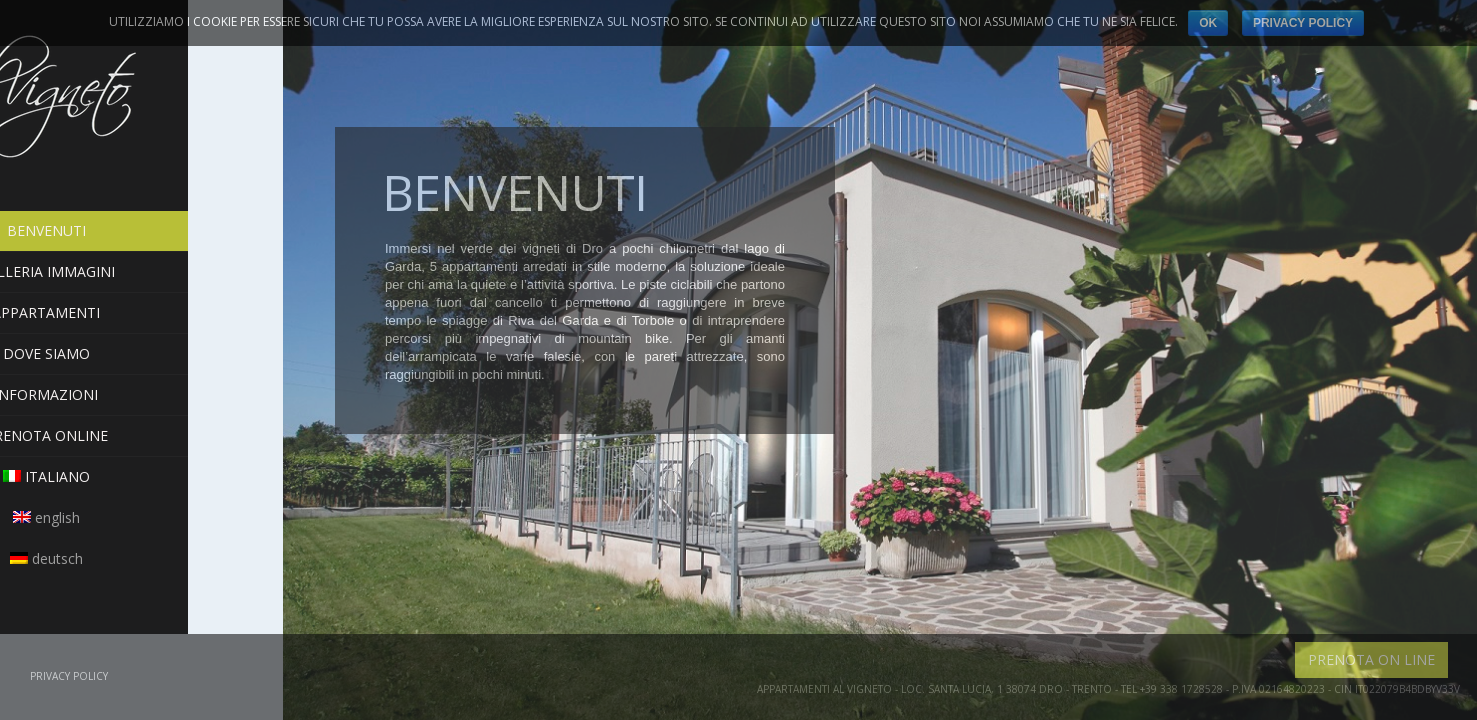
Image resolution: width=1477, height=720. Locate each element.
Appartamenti (142, 312)
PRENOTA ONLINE (141, 435)
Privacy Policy (69, 676)
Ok (1208, 23)
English (141, 517)
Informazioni (142, 394)
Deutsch (141, 558)
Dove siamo (141, 353)
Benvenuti (141, 231)
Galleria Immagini (141, 271)
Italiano (141, 476)
